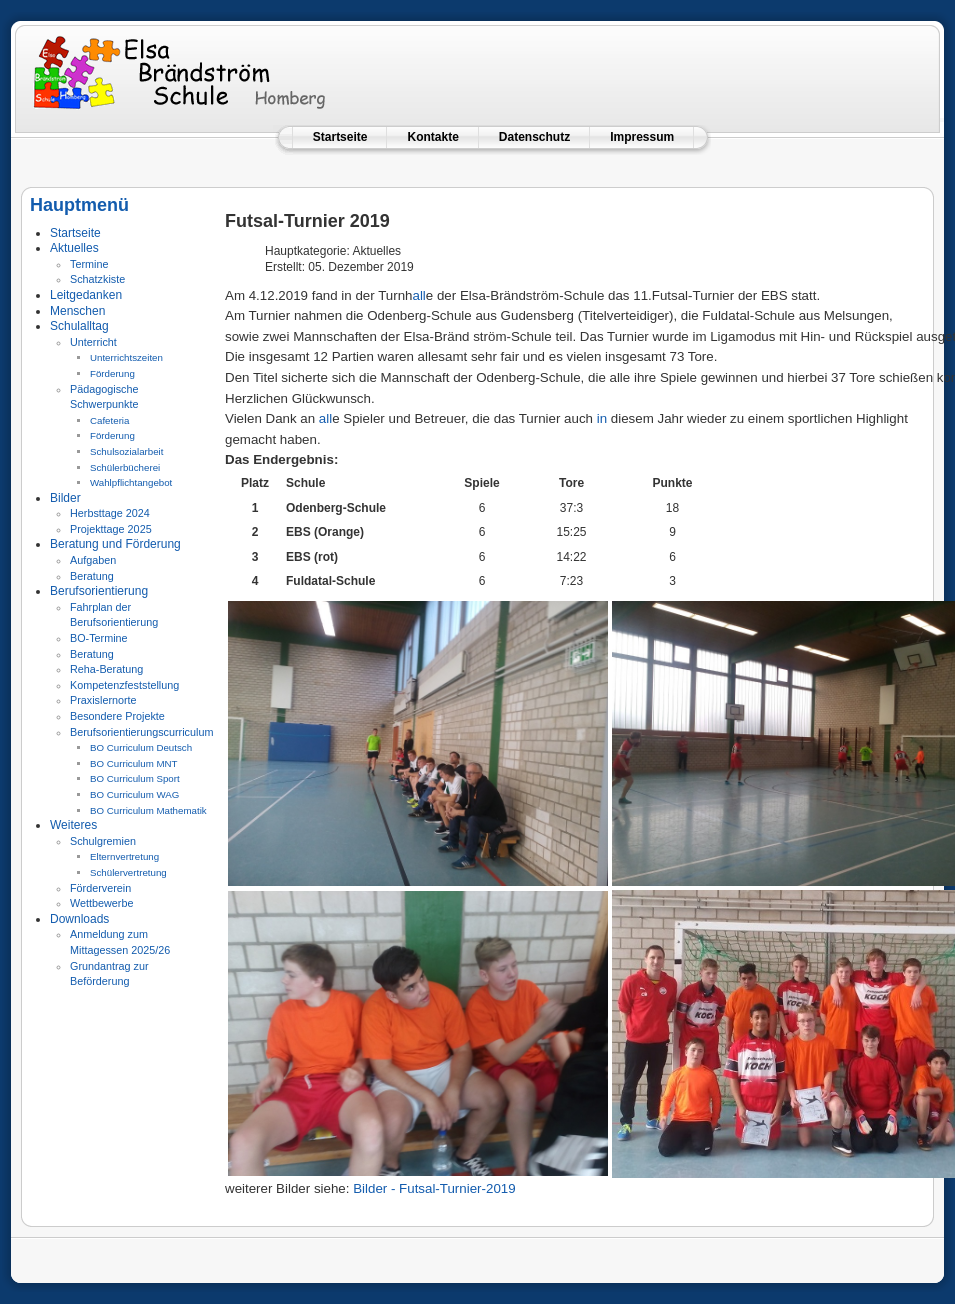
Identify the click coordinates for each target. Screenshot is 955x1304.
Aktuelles (74, 248)
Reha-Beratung (106, 669)
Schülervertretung (128, 872)
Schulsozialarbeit (126, 451)
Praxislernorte (103, 700)
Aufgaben (93, 560)
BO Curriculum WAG (134, 794)
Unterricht (93, 342)
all (418, 295)
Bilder (65, 498)
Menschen (77, 311)
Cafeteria (109, 420)
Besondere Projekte (117, 716)
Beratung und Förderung (115, 544)
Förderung (112, 373)
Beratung (92, 576)
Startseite (340, 137)
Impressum (642, 137)
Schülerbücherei (125, 467)
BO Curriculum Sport (135, 778)
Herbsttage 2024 (110, 513)
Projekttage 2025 (111, 529)
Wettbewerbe (101, 903)
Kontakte (432, 137)
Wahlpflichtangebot (131, 482)
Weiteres (73, 825)
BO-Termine (99, 638)
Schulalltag (79, 326)
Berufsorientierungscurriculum (141, 732)
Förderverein (100, 888)
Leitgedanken (86, 295)
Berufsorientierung (99, 591)
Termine (89, 264)
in (602, 418)
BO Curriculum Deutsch (141, 747)
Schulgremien (103, 841)
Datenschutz (534, 137)
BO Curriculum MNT (133, 763)
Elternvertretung (124, 856)
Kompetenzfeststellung (124, 685)
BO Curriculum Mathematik (148, 810)
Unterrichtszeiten (126, 357)
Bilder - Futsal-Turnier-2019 (434, 1188)
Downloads (79, 919)
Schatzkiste (97, 279)
